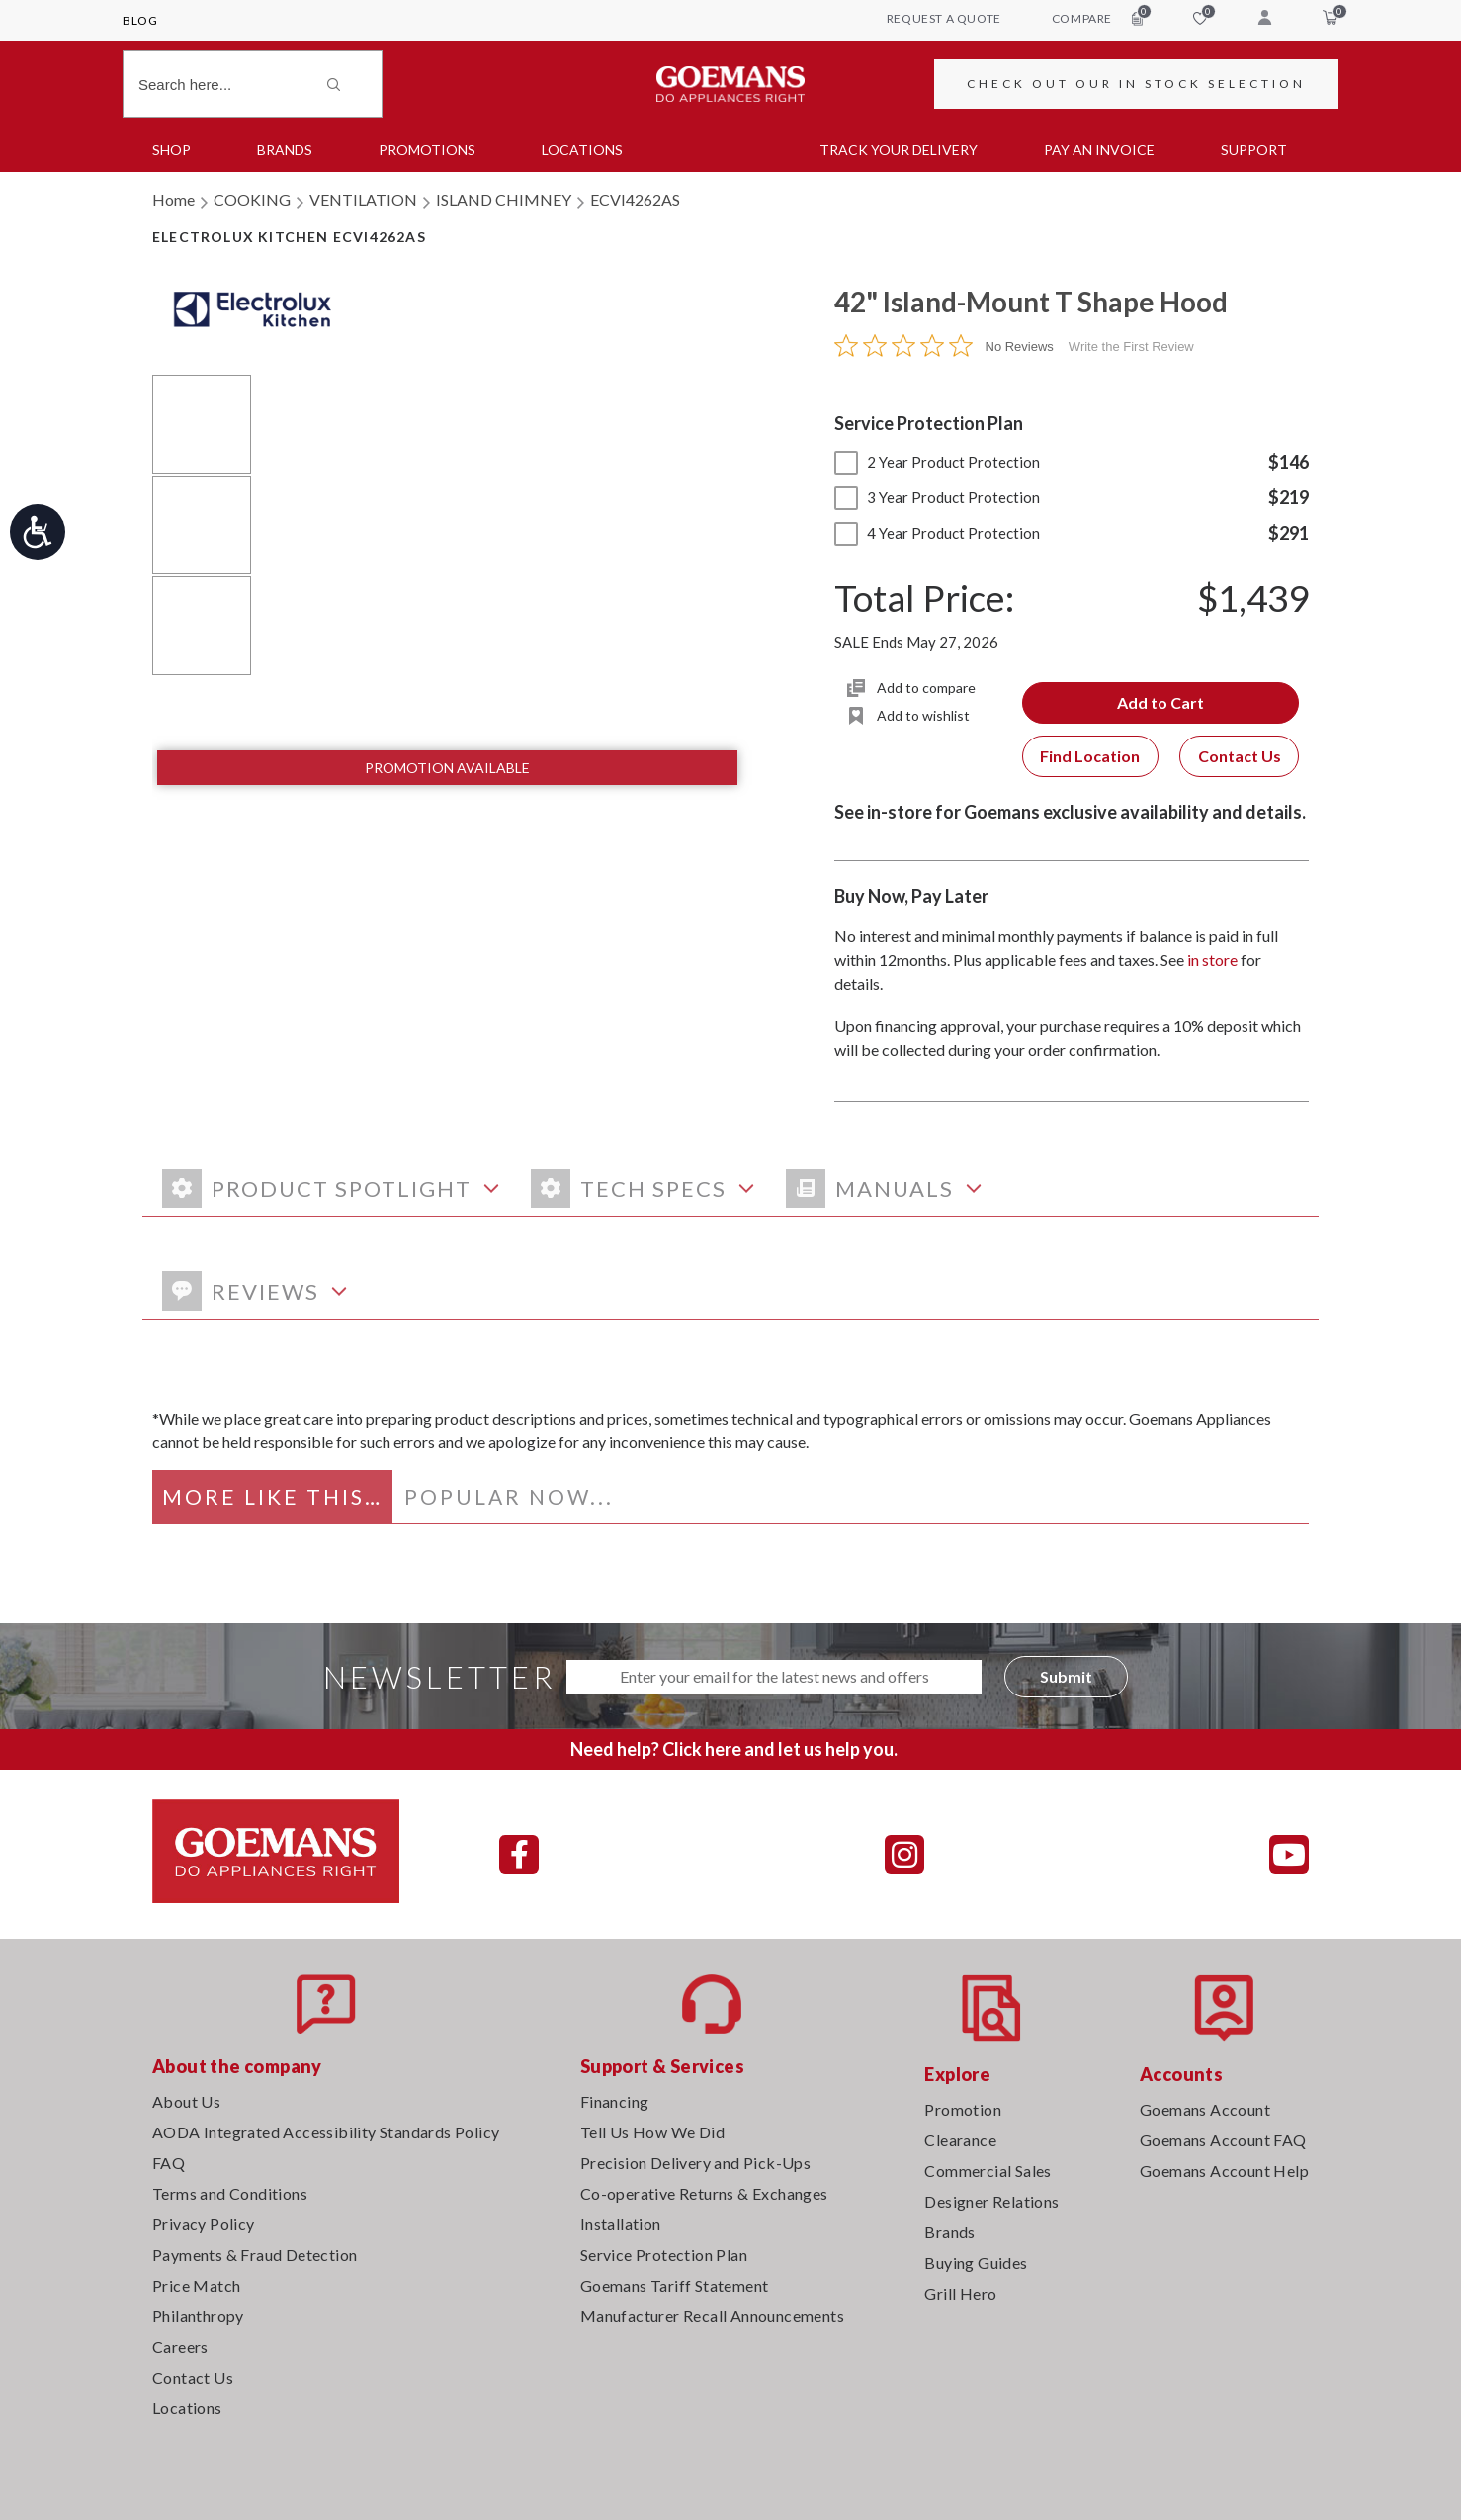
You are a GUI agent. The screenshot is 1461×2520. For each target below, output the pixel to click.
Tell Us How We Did (652, 2132)
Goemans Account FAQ (1223, 2139)
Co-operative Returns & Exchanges (704, 2193)
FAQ (168, 2162)
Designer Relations (991, 2201)
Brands (284, 149)
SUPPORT (1254, 149)
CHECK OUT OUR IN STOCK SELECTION (1136, 83)
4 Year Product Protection (937, 533)
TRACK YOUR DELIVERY (898, 149)
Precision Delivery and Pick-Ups (695, 2162)
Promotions (427, 149)
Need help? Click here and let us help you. (734, 1749)
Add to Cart (1160, 702)
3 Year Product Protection (937, 497)
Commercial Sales (987, 2170)
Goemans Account (1205, 2109)
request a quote (944, 18)
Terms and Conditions (229, 2193)
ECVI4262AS (635, 199)
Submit (1066, 1676)
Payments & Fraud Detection (254, 2254)
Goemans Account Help (1224, 2170)
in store (1212, 959)
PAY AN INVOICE (1099, 149)
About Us (186, 2101)
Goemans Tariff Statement (674, 2285)
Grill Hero (960, 2293)
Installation (620, 2224)
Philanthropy (198, 2315)
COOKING (252, 199)
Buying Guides (975, 2262)
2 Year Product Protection (937, 462)
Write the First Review (1131, 346)
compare (1097, 18)
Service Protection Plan (663, 2254)
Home (173, 199)
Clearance (960, 2139)
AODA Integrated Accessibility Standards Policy (325, 2132)
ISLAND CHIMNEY (503, 199)
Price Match (196, 2285)
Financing (614, 2101)
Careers (180, 2346)
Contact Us (1239, 755)
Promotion (962, 2109)
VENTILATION (363, 199)
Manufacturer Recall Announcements (712, 2315)
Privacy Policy (203, 2224)
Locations (582, 149)
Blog (140, 20)
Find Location (1090, 755)
